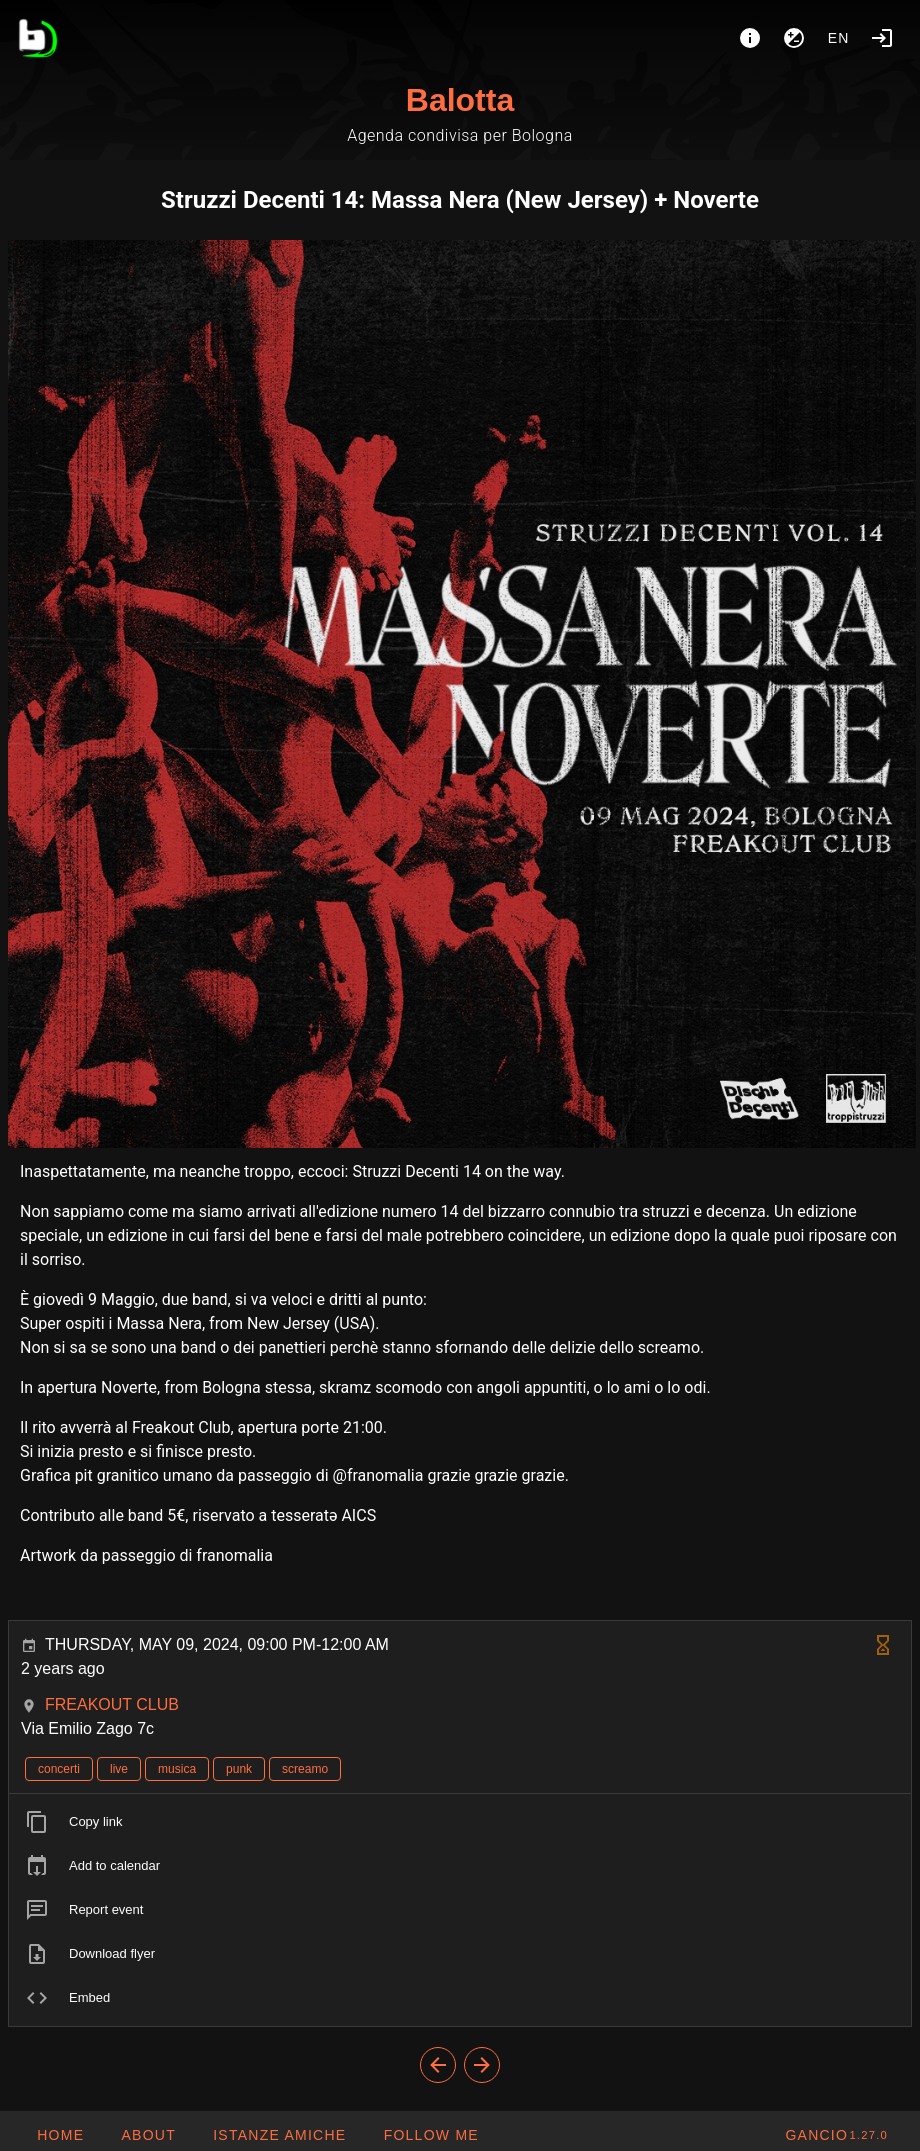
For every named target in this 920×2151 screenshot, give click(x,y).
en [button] (839, 38)
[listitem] (460, 1822)
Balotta (460, 100)
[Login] (882, 38)
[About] (750, 38)
